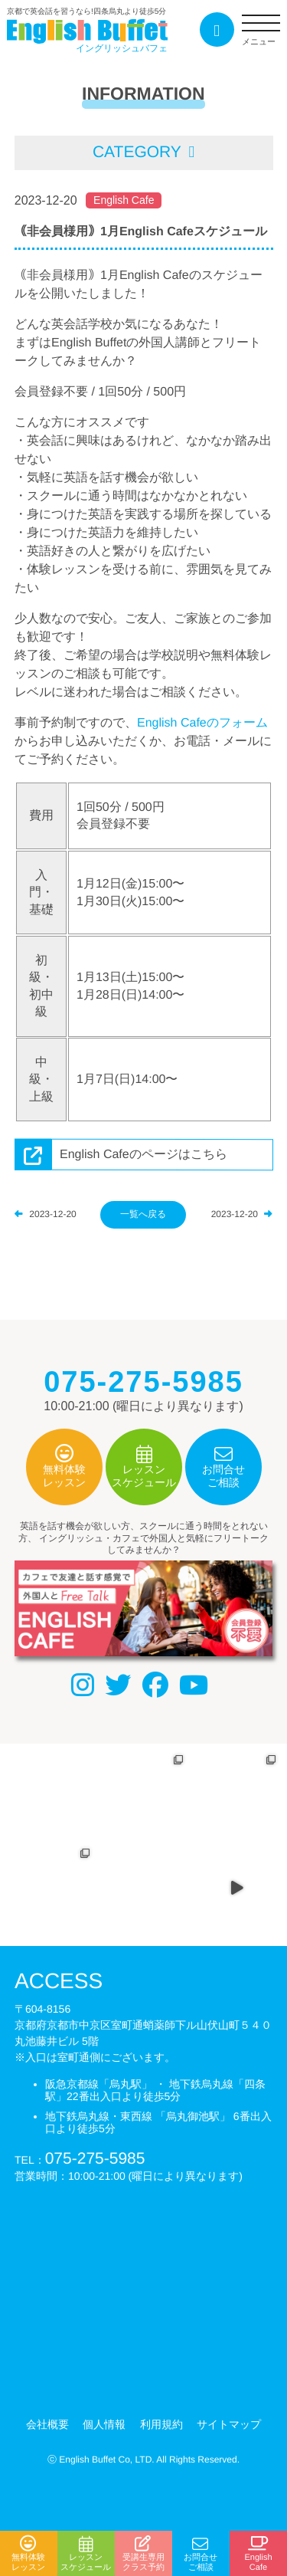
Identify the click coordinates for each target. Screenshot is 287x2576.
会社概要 (47, 2424)
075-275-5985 (94, 2158)
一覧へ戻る (143, 1213)
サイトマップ (229, 2424)
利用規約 (161, 2424)
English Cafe (123, 200)
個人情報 (104, 2424)
